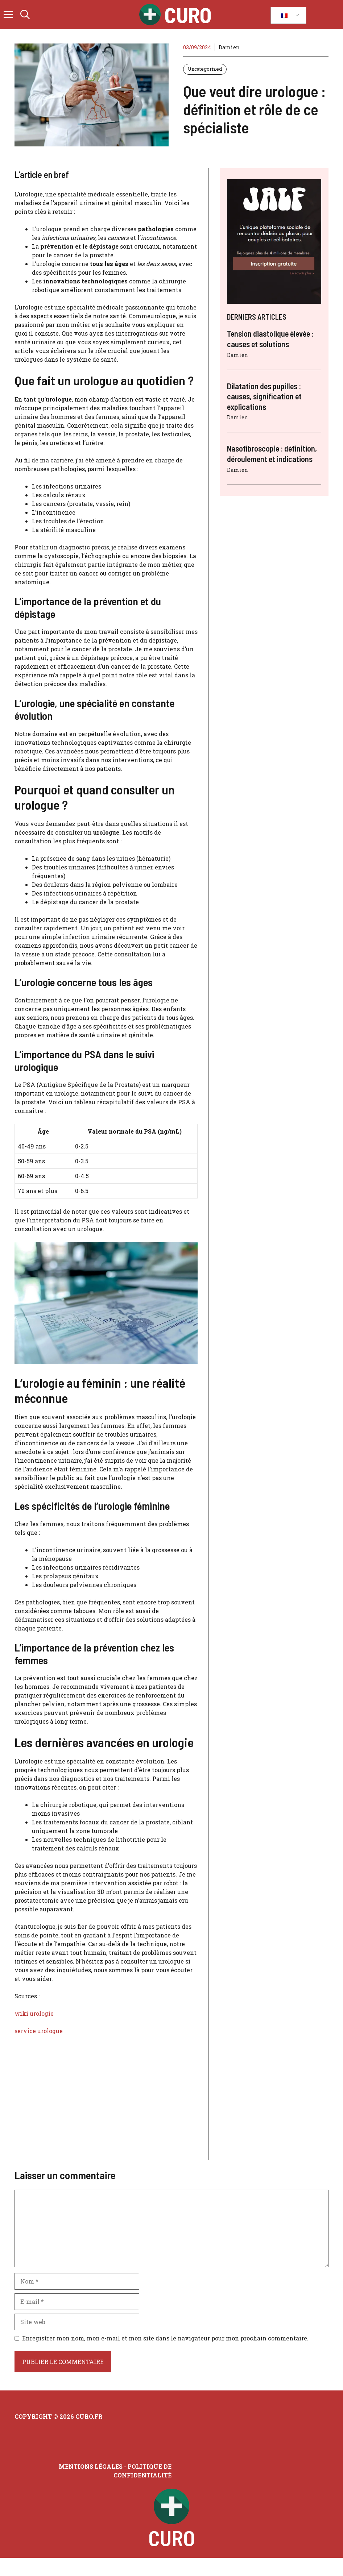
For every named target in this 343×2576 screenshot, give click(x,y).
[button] (25, 14)
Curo (188, 14)
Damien (229, 47)
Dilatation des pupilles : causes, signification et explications (264, 396)
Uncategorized (205, 69)
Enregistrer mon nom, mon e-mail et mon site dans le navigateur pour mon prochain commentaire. (165, 2338)
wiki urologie (34, 2013)
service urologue (39, 2031)
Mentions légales (91, 2466)
